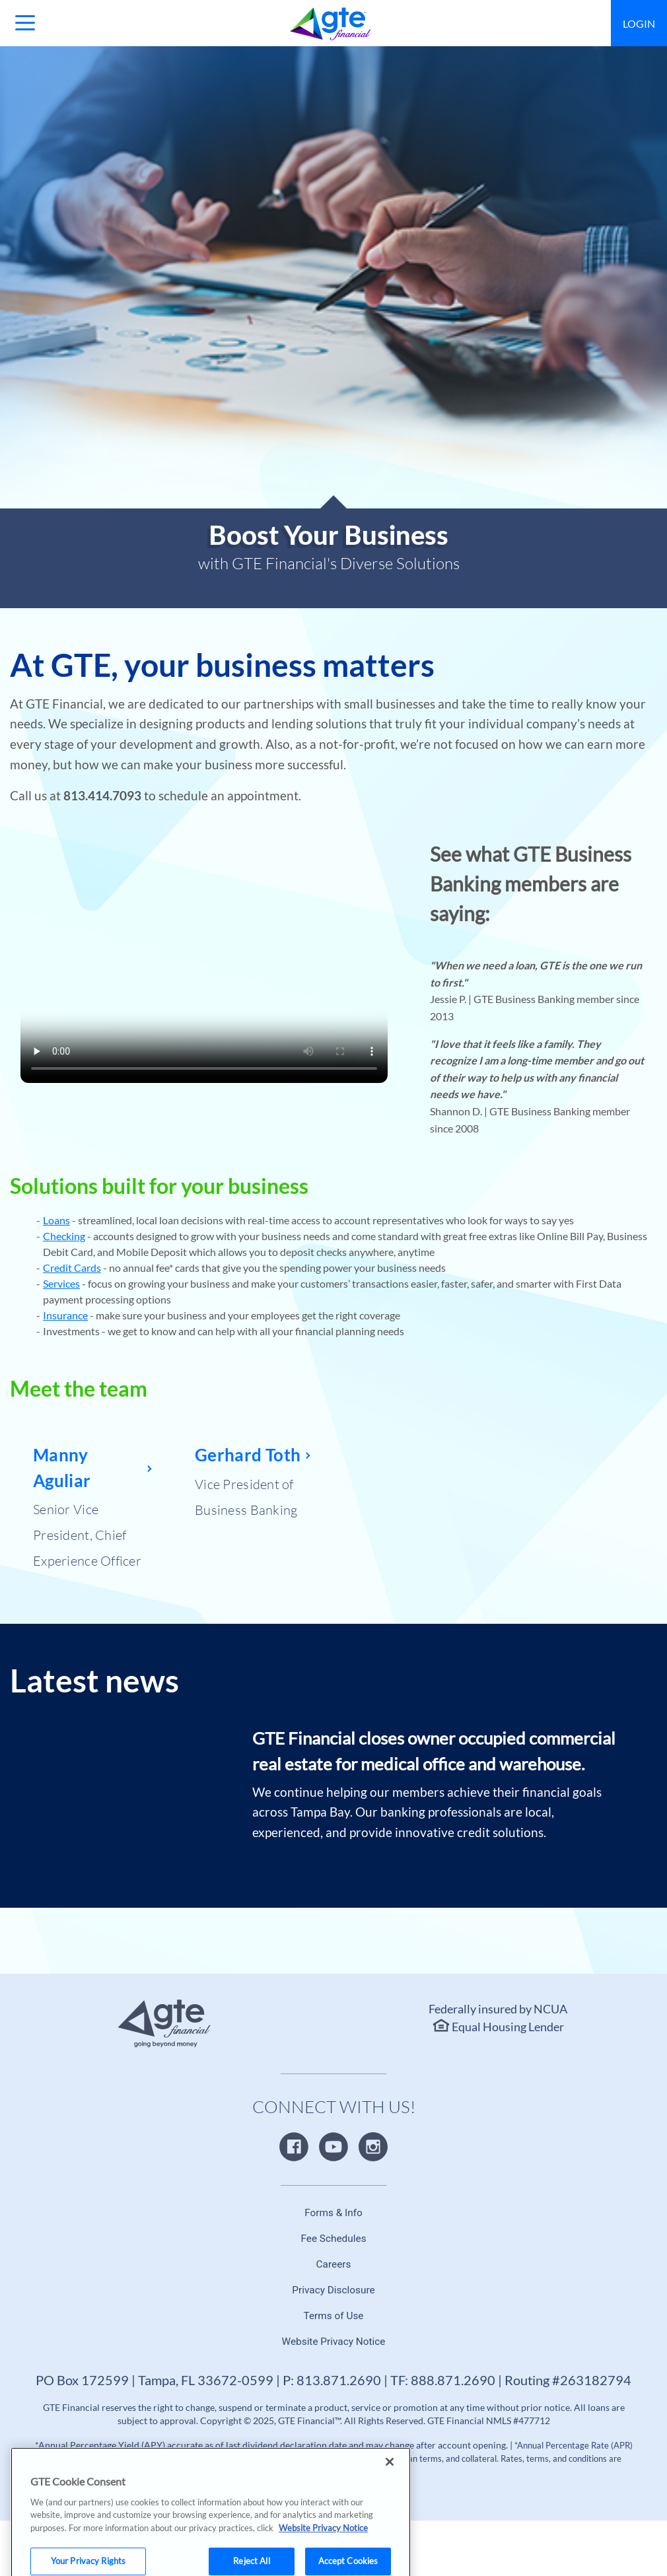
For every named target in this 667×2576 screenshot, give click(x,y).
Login (639, 23)
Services (61, 1283)
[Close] (389, 2478)
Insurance (65, 1315)
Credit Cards (72, 1267)
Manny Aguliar (62, 1467)
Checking (64, 1236)
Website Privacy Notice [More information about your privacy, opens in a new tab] (323, 2545)
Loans (56, 1220)
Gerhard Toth (247, 1455)
